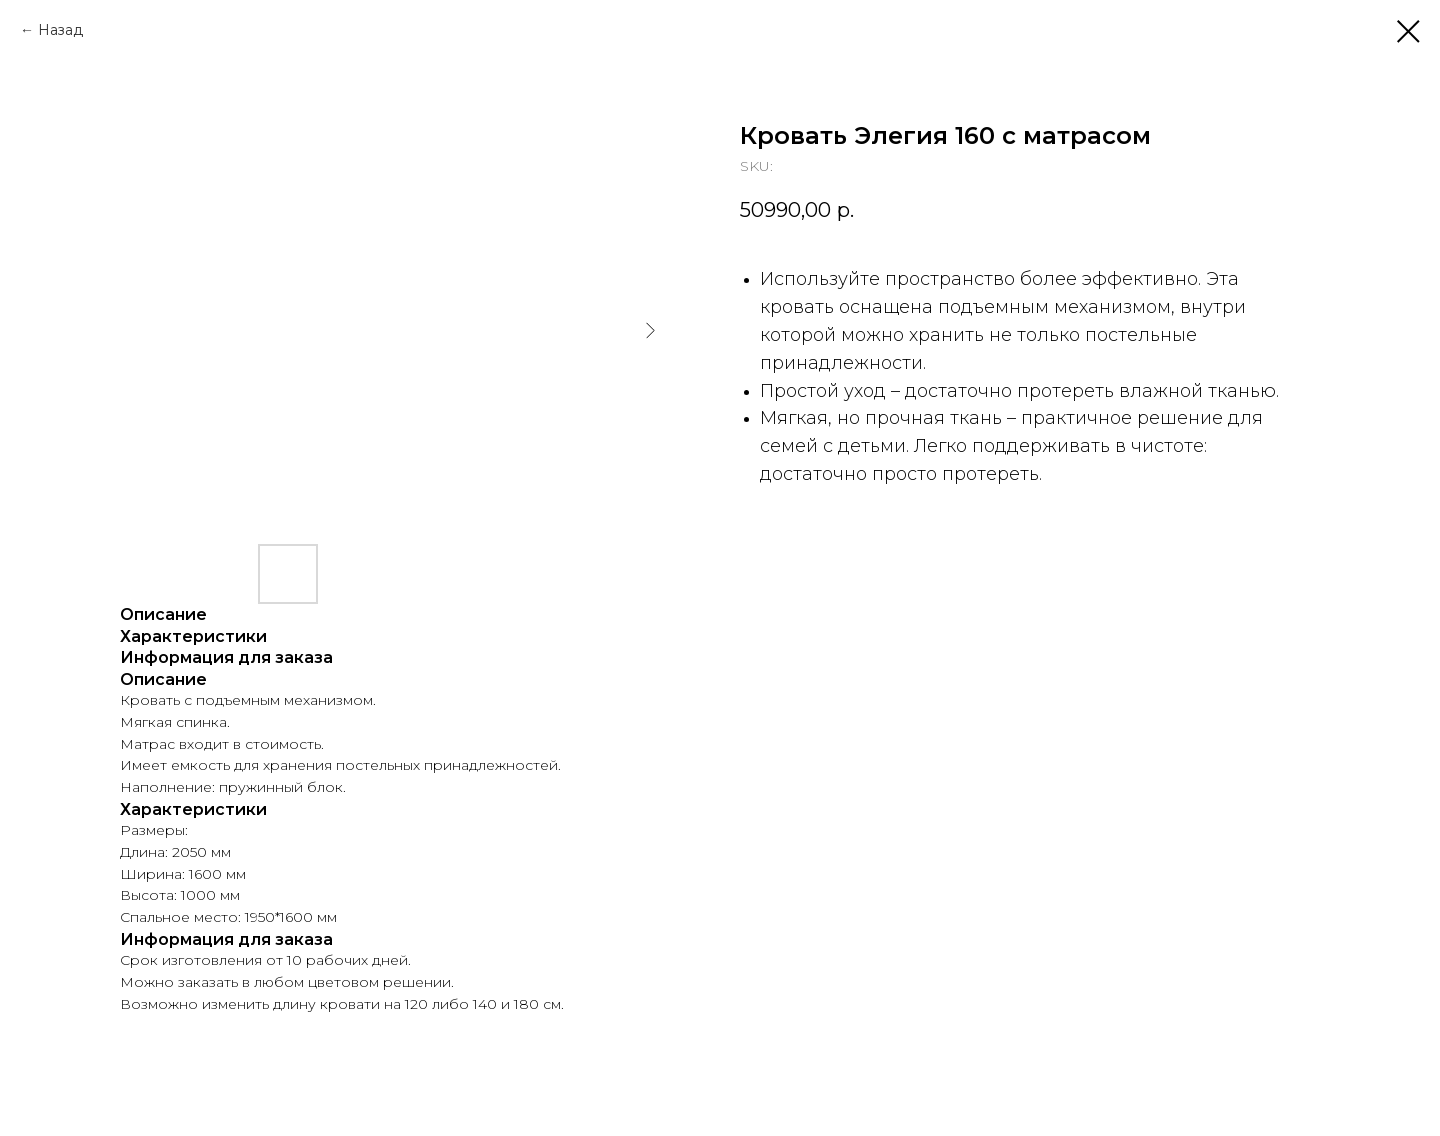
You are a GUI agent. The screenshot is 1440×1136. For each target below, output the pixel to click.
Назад (60, 30)
